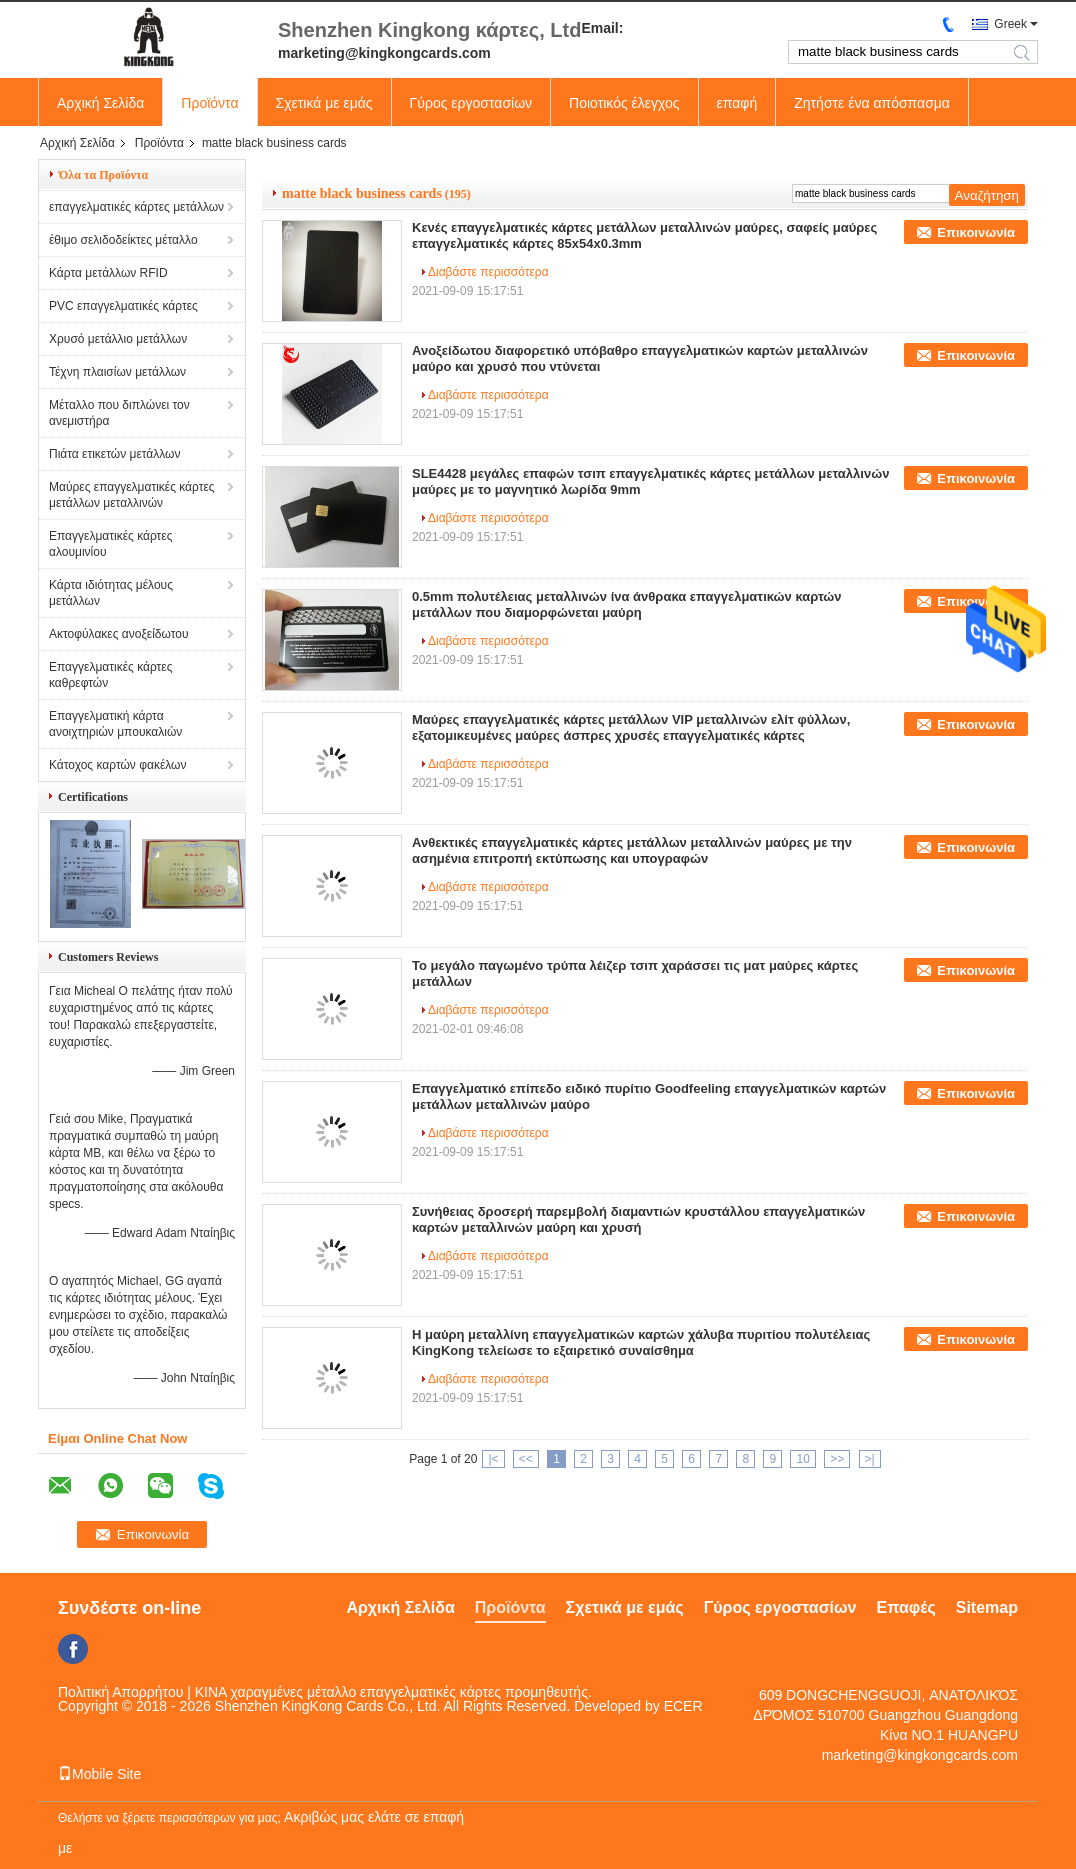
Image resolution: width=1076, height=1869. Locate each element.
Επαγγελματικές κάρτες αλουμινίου (110, 544)
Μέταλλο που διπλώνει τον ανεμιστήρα (119, 413)
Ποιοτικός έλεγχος (624, 103)
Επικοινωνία (976, 232)
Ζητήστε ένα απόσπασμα (872, 103)
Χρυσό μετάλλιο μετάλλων (118, 339)
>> (837, 1459)
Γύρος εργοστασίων (471, 103)
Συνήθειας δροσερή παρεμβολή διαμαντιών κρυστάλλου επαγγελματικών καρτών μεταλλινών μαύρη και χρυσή (638, 1219)
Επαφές (905, 1607)
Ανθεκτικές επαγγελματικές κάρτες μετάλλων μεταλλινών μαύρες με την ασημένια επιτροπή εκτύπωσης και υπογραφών (632, 850)
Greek (1010, 24)
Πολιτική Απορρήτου (120, 1692)
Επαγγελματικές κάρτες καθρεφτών (110, 675)
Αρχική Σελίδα (100, 103)
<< (526, 1459)
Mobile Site (99, 1774)
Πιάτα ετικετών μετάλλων (114, 454)
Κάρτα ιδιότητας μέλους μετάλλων (111, 593)
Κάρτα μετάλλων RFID (108, 273)
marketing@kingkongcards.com (920, 1755)
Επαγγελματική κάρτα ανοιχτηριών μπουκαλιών (115, 724)
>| (870, 1459)
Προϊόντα (209, 103)
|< (493, 1459)
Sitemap (987, 1607)
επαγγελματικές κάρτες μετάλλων (136, 207)
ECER (683, 1706)
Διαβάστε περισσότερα (488, 272)
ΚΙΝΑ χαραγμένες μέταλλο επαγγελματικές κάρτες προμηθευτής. (393, 1692)
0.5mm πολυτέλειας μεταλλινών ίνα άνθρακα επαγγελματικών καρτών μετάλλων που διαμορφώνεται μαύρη (627, 604)
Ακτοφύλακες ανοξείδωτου (119, 634)
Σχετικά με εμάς (324, 103)
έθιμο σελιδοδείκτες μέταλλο (123, 240)
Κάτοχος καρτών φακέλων (117, 765)
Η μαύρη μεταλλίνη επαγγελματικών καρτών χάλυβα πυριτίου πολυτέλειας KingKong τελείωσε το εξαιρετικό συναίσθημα (641, 1342)
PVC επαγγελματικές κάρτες (123, 306)
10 (802, 1459)
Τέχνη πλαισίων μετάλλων (117, 372)
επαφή (737, 103)
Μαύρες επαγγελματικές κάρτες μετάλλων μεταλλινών (132, 495)
